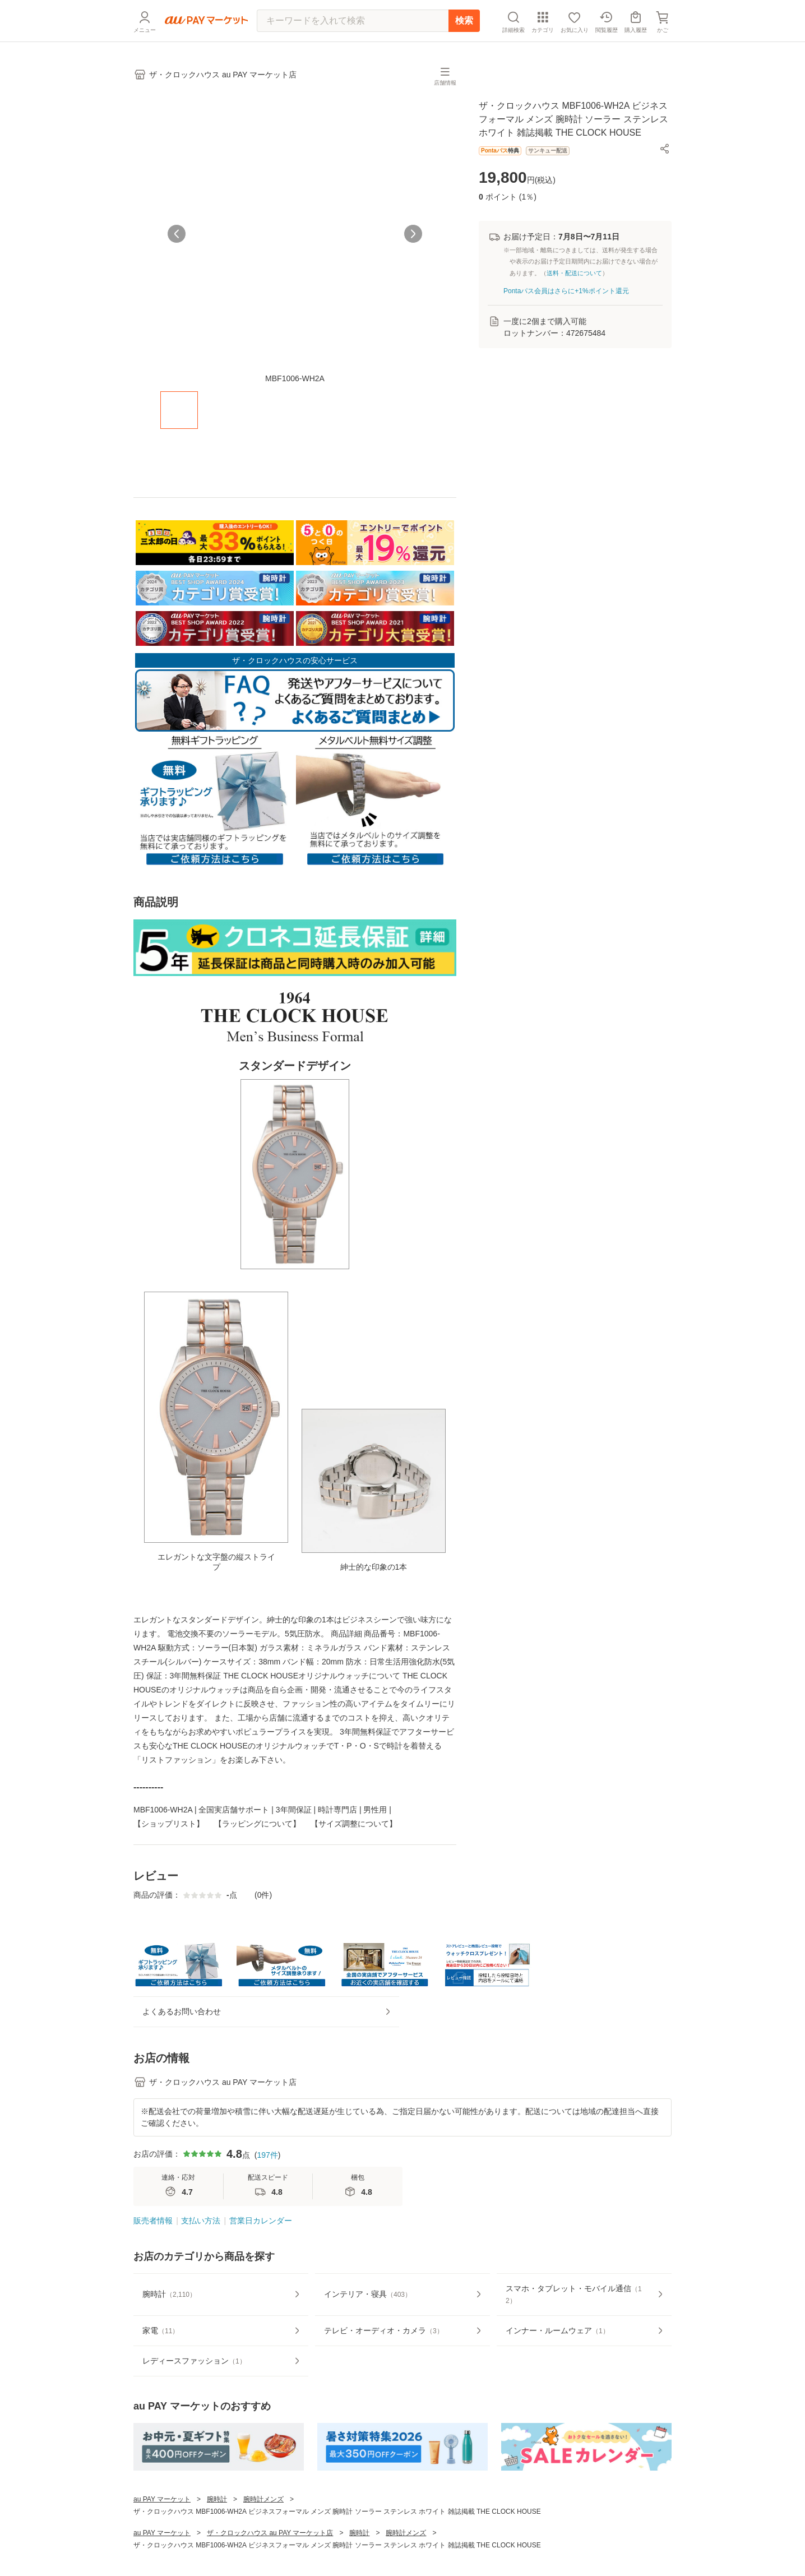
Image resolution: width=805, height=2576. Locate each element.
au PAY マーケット (162, 2546)
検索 (464, 20)
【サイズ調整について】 (354, 1830)
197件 (267, 2200)
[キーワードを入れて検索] (352, 21)
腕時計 (217, 2546)
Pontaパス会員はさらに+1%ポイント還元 (566, 298)
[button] (665, 156)
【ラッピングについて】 (257, 1830)
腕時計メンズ (263, 2546)
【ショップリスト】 (168, 1830)
